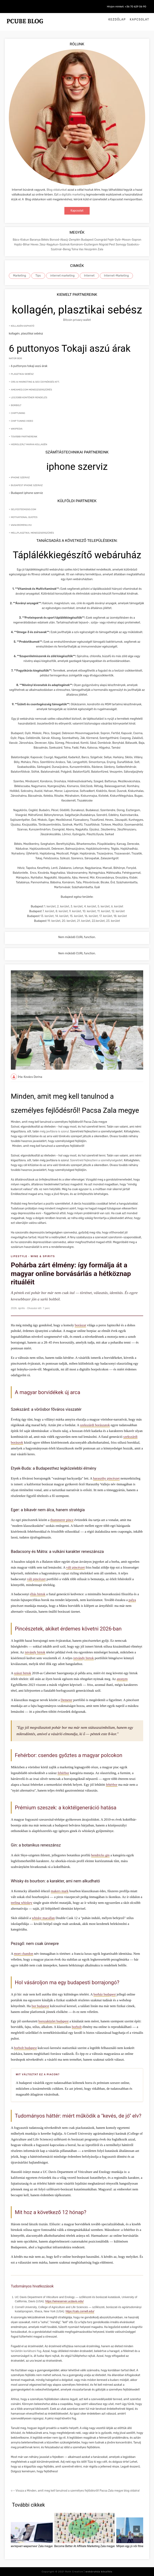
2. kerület (63, 906)
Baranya (35, 239)
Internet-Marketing (116, 275)
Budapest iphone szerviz (27, 485)
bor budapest (40, 2006)
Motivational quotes (24, 517)
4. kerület (90, 906)
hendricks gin (100, 1855)
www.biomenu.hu (21, 525)
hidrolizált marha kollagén (29, 444)
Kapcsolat (139, 19)
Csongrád (100, 239)
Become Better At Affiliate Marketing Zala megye (84, 2546)
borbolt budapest (25, 2048)
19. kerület (54, 921)
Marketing (19, 275)
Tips (38, 275)
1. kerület (50, 906)
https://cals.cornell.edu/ (80, 2311)
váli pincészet (75, 1567)
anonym (122, 1679)
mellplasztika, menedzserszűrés (32, 532)
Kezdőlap (117, 19)
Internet (89, 275)
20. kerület (69, 921)
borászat (80, 1325)
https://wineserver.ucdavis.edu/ (64, 2301)
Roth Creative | (88, 2571)
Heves (34, 244)
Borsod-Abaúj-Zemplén (65, 239)
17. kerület (105, 916)
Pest (112, 244)
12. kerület (118, 911)
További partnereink (24, 436)
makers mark (59, 1891)
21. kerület (83, 921)
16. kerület (91, 916)
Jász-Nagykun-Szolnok (55, 244)
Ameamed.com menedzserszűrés (31, 389)
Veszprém (91, 249)
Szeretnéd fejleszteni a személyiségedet (96, 1160)
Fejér (111, 239)
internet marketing (62, 275)
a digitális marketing (72, 194)
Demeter (66, 1700)
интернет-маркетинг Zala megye (32, 2546)
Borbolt (16, 405)
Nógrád (104, 244)
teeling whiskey (21, 1903)
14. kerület (62, 916)
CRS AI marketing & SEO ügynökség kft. (35, 381)
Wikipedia (16, 428)
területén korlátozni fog (26, 2351)
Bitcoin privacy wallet (77, 320)
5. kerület (104, 906)
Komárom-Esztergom (84, 244)
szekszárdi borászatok (95, 1425)
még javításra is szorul (54, 1131)
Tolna (75, 249)
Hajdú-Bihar (22, 244)
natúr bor (15, 358)
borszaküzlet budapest (53, 2021)
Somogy (121, 244)
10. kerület (89, 911)
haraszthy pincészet (106, 1478)
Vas (81, 249)
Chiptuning (18, 413)
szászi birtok (22, 1673)
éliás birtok (37, 1594)
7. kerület (48, 911)
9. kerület (75, 911)
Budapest (87, 239)
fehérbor (63, 1773)
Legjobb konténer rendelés (29, 397)
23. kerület (113, 921)
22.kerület (98, 921)
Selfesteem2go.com (23, 509)
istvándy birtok (35, 1652)
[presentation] (136, 2529)
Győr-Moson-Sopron (128, 239)
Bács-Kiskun (21, 239)
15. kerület (76, 916)
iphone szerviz (20, 477)
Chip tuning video (22, 421)
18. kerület (120, 916)
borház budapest (104, 1994)
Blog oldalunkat (57, 190)
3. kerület (77, 906)
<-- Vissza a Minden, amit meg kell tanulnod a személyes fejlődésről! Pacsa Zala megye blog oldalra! (75, 2490)
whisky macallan (43, 1918)
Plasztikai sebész (22, 374)
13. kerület (47, 916)
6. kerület (117, 906)
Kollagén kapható (22, 325)
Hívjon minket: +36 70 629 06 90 (126, 6)
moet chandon (23, 1954)
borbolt (77, 2027)
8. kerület (62, 911)
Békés (45, 239)
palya (132, 1600)
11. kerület (103, 911)
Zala (100, 249)
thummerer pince (62, 1520)
